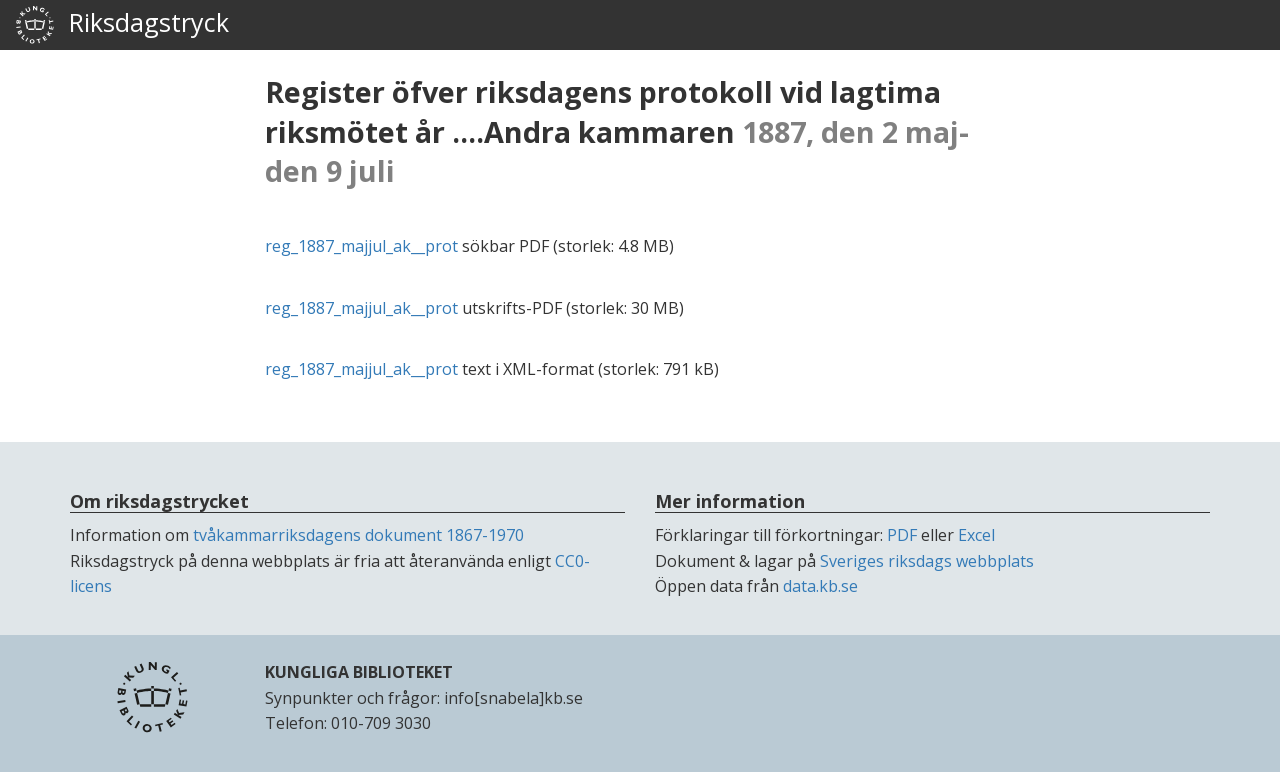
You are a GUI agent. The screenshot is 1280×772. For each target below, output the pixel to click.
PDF (902, 535)
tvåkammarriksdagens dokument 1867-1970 (358, 535)
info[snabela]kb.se (513, 698)
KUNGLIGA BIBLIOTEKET (359, 672)
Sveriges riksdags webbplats (927, 561)
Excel (976, 535)
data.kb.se (820, 586)
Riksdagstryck (122, 25)
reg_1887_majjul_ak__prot (361, 246)
